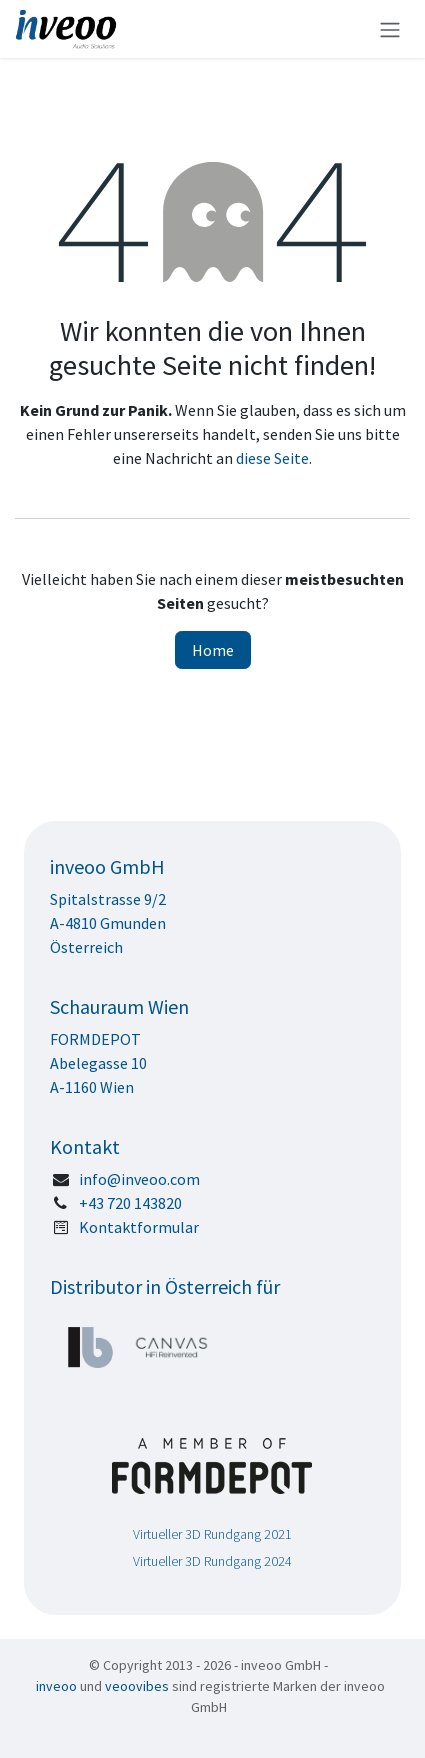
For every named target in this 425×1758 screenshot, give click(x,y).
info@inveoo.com (139, 1179)
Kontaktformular (139, 1227)
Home (213, 650)
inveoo (56, 1686)
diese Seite (272, 458)
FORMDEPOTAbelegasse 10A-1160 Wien (98, 1063)
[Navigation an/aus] (390, 29)
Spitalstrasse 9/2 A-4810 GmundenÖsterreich (109, 923)
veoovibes (137, 1686)
